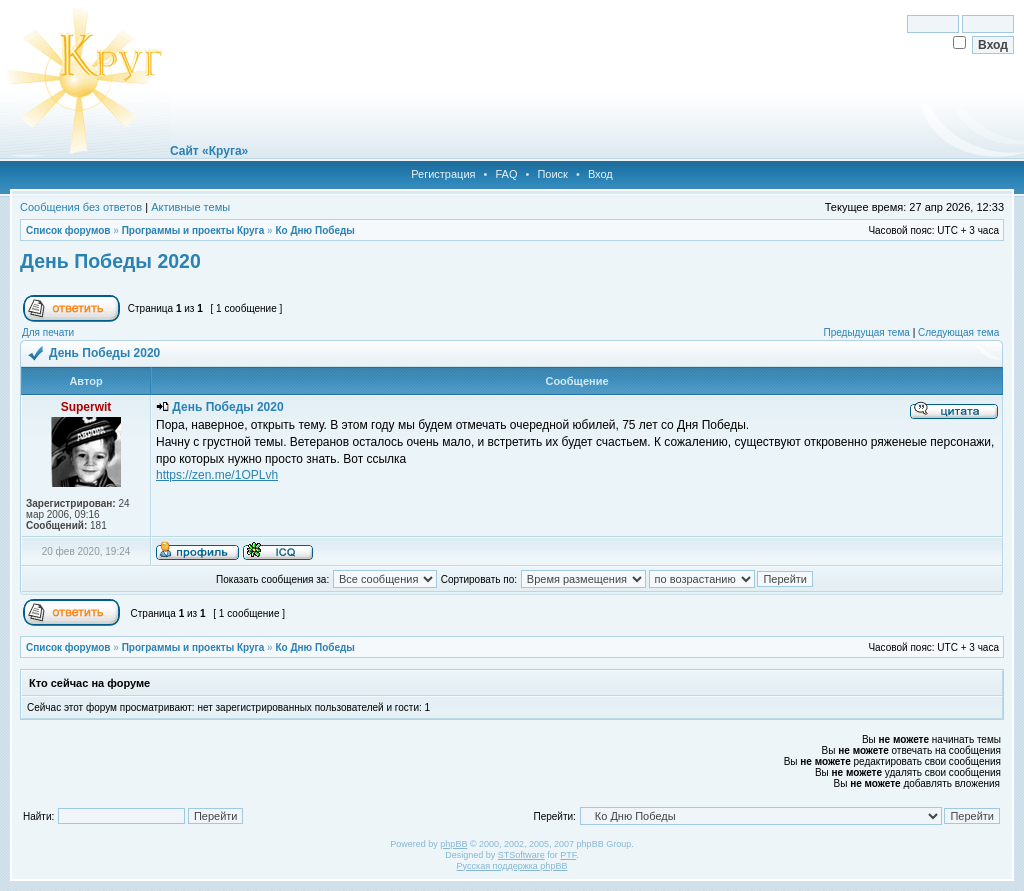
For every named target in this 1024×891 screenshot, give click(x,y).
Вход (600, 174)
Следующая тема (958, 332)
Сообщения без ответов (81, 207)
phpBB (453, 844)
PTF (568, 855)
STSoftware (521, 855)
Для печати (48, 332)
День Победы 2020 (110, 261)
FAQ (506, 174)
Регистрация (443, 174)
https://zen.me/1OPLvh (217, 475)
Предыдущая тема (866, 332)
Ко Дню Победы (314, 230)
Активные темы (190, 207)
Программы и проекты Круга (193, 230)
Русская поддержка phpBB (512, 866)
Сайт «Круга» (209, 151)
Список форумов (68, 230)
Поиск (552, 174)
